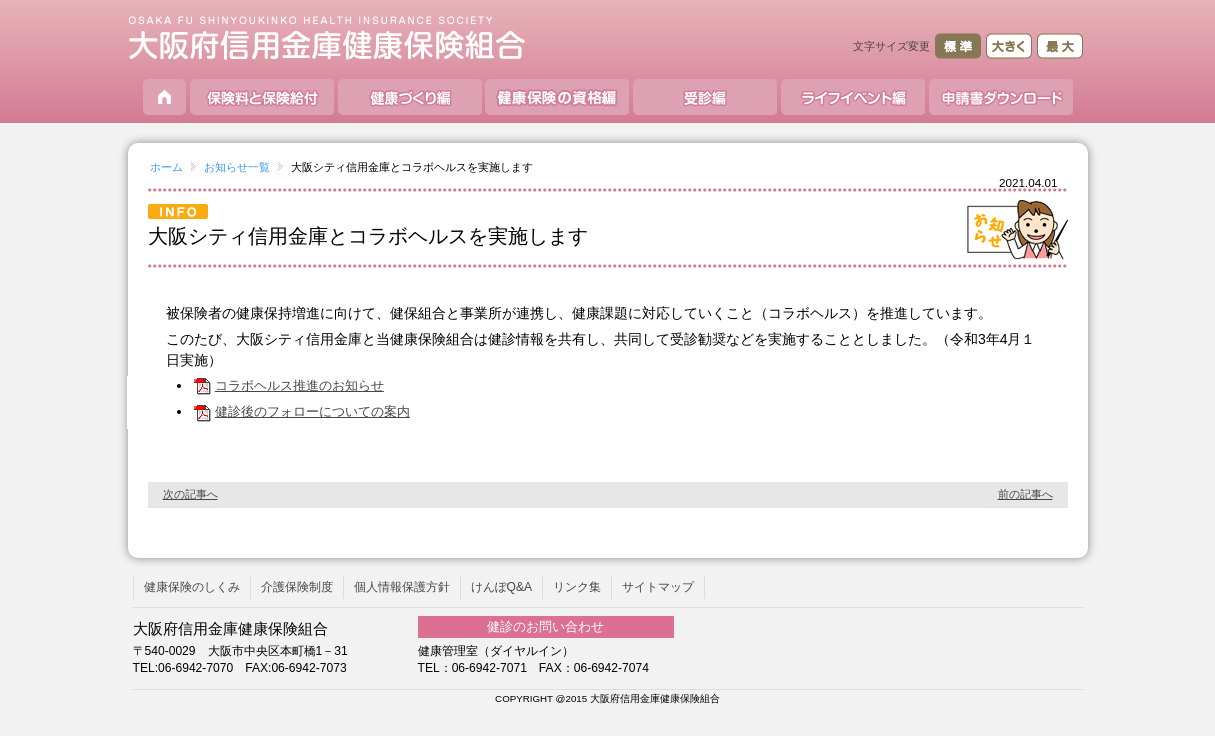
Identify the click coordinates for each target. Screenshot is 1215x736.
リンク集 (577, 587)
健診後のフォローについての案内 (301, 411)
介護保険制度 (297, 587)
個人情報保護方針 (402, 587)
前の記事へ (1025, 494)
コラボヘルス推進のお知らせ (288, 385)
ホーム (166, 167)
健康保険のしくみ (192, 587)
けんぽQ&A (502, 587)
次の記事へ (190, 494)
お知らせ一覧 (237, 167)
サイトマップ (658, 587)
